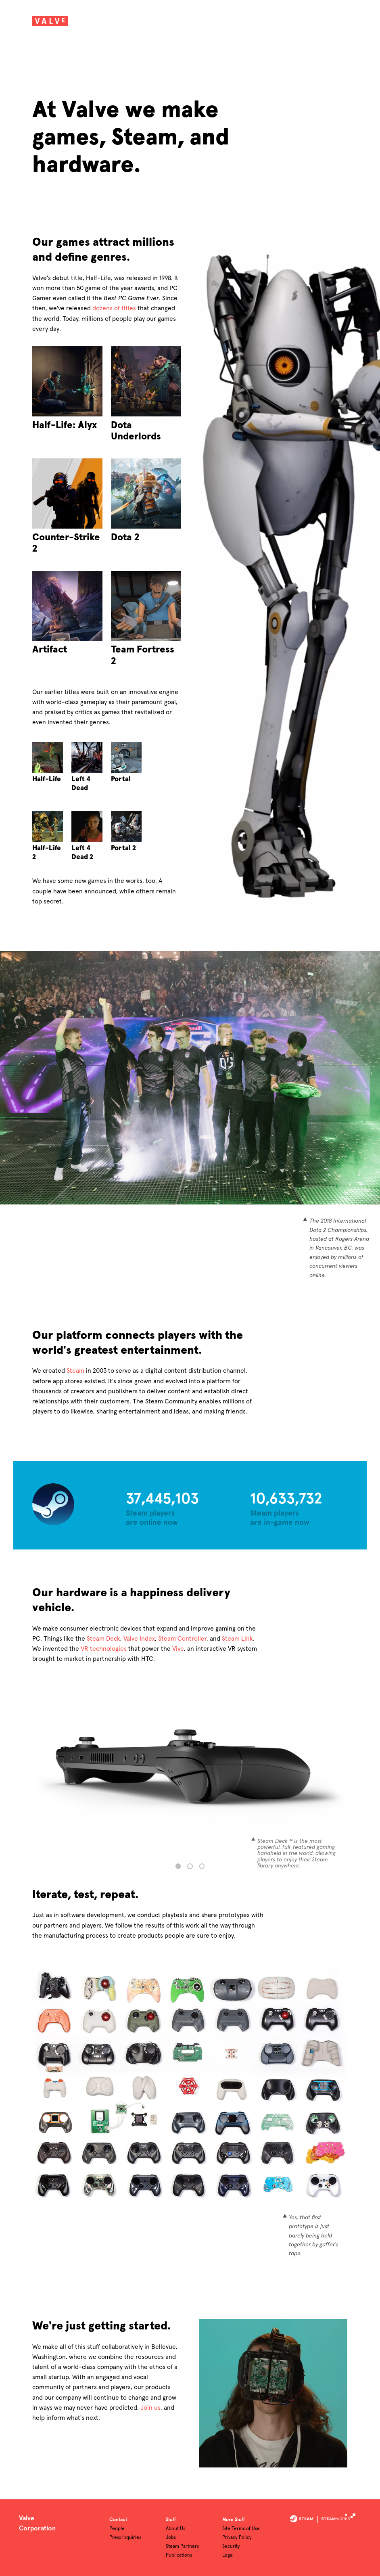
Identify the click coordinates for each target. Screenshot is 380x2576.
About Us (175, 2528)
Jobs (171, 2537)
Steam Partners (182, 2546)
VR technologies (104, 1649)
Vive (178, 1649)
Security (231, 2546)
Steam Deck (103, 1639)
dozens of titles (114, 308)
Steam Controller (182, 1639)
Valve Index (139, 1639)
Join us (150, 2408)
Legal (228, 2555)
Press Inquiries (125, 2537)
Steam (75, 1371)
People (117, 2528)
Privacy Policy (237, 2537)
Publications (179, 2555)
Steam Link (237, 1639)
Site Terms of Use (241, 2528)
